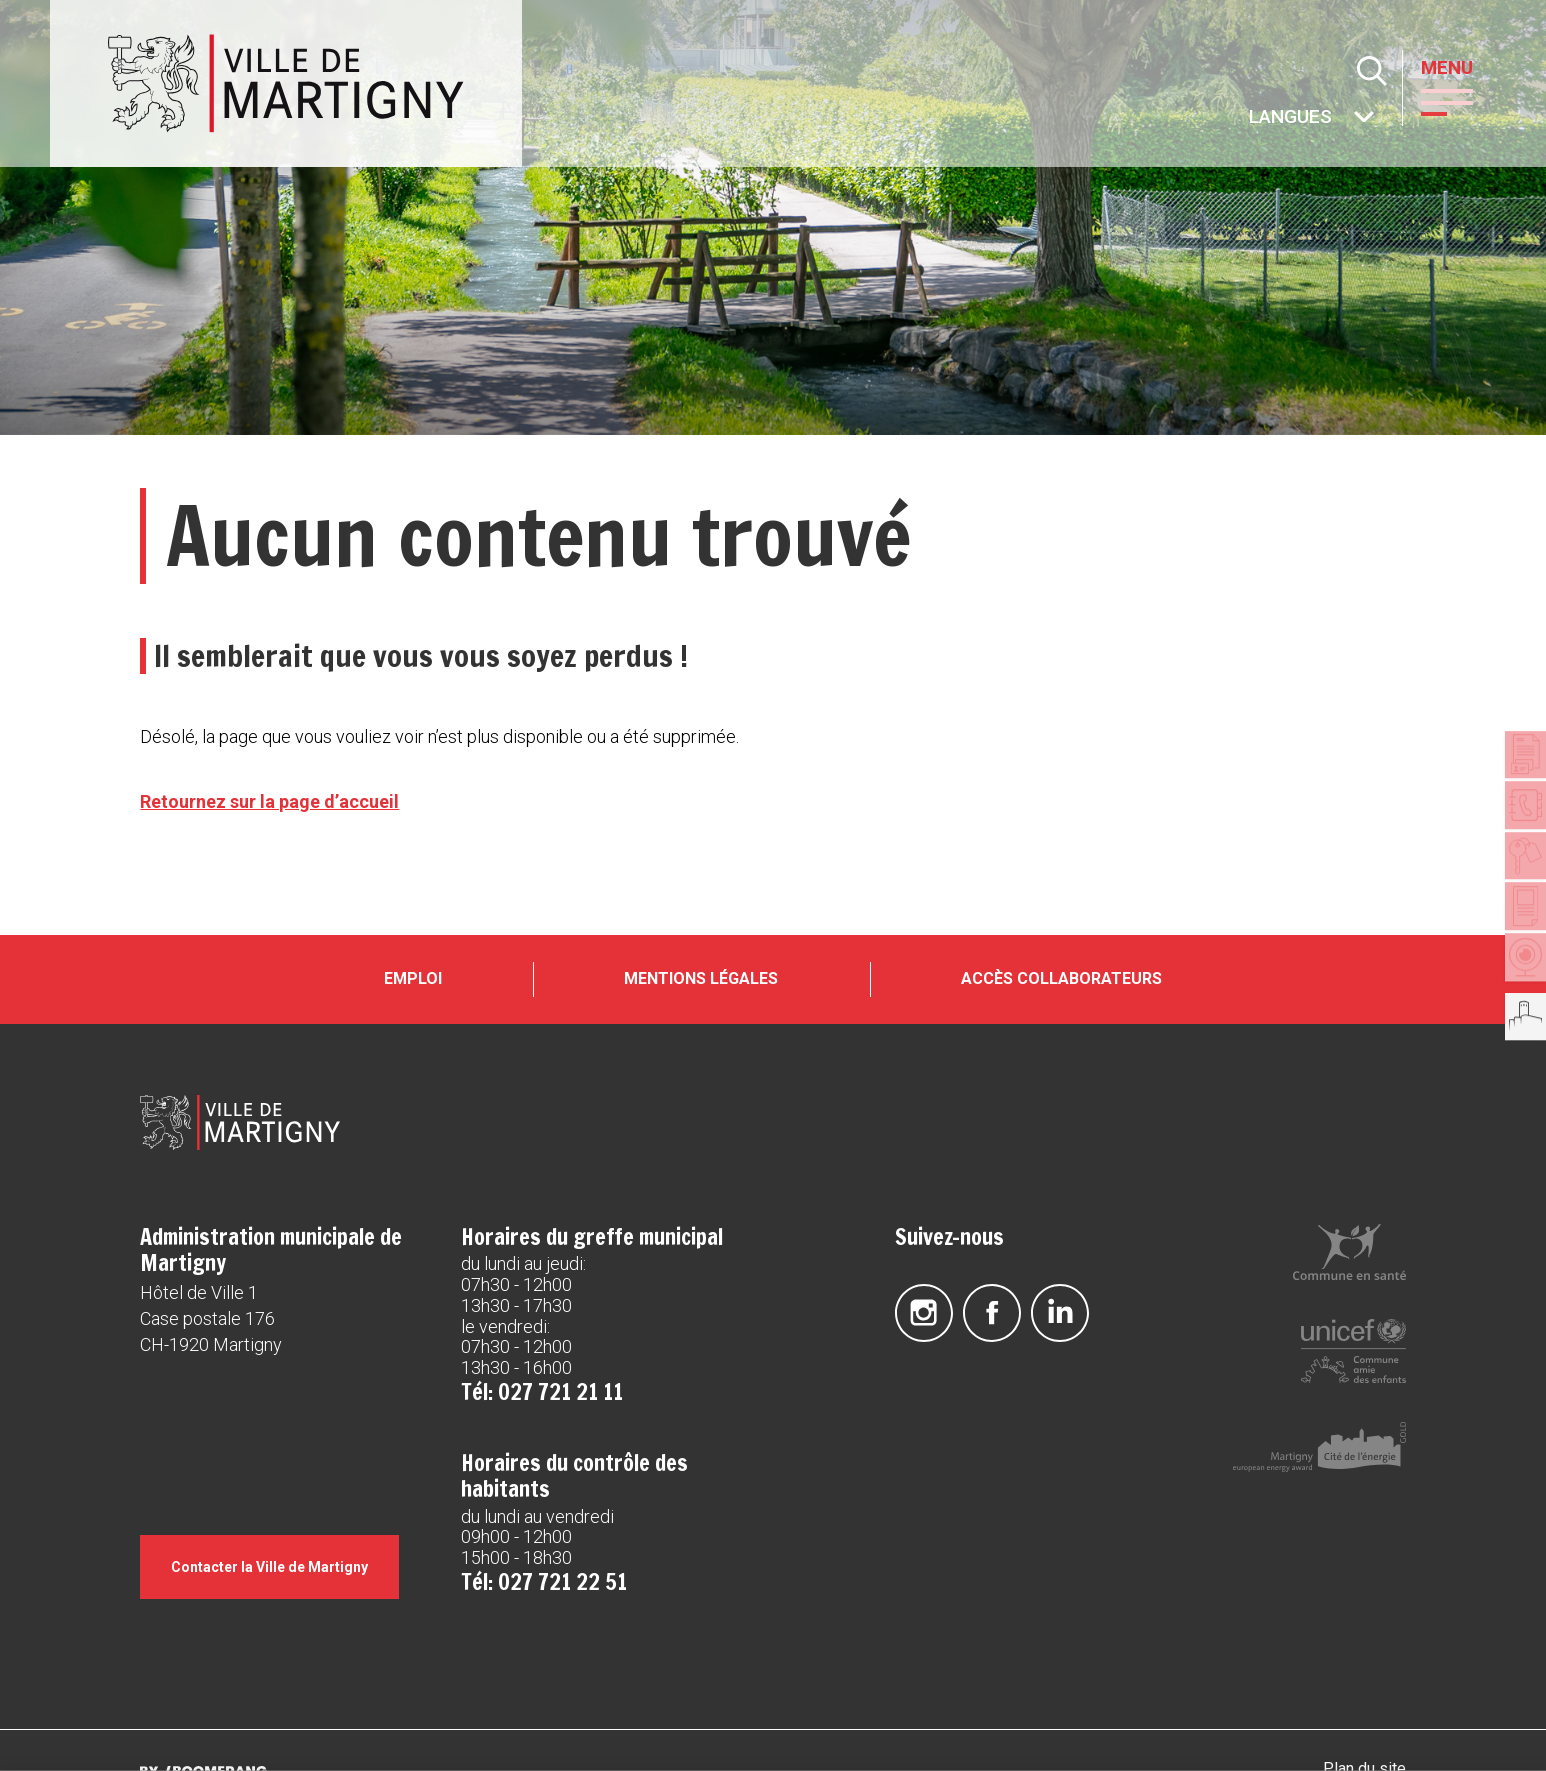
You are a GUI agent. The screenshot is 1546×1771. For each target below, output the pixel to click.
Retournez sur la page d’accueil (269, 801)
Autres (1250, 118)
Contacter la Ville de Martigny (279, 1597)
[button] (1460, 101)
